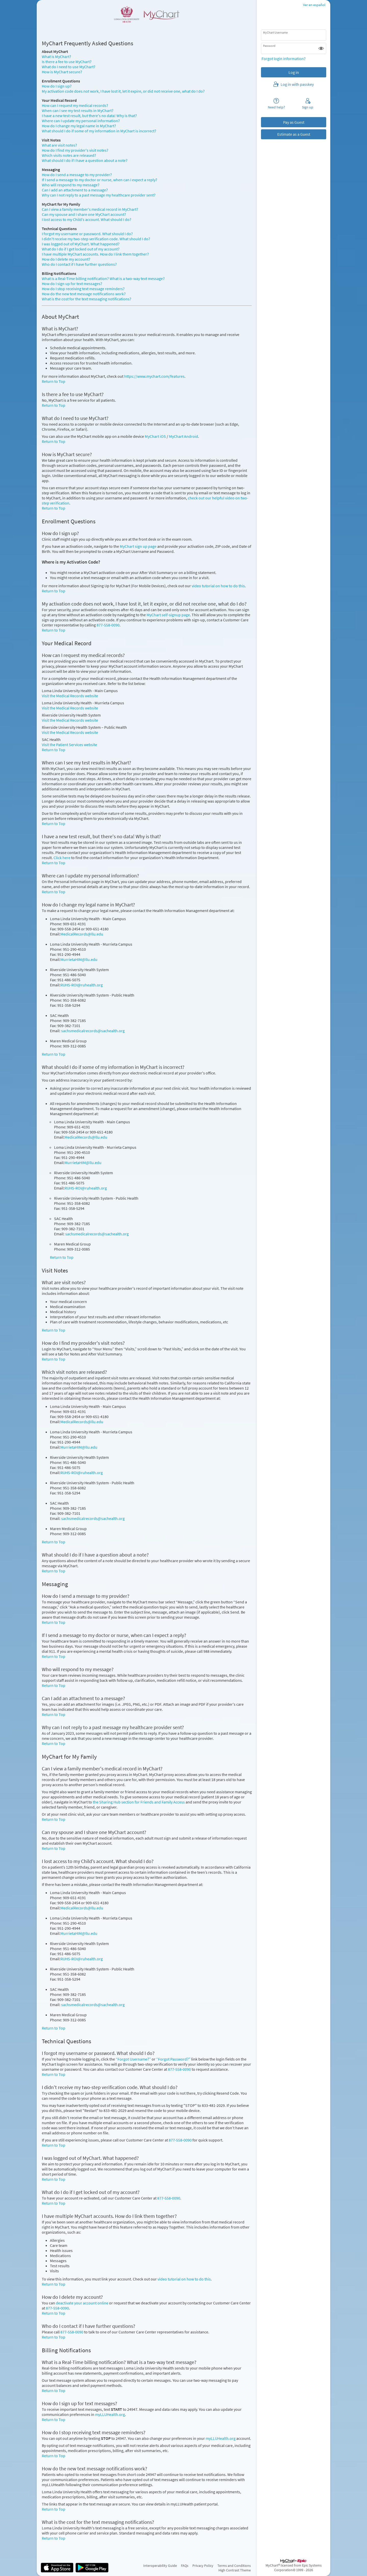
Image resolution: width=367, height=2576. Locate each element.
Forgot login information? (283, 58)
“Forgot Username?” (133, 2059)
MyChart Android (183, 436)
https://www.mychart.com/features (154, 376)
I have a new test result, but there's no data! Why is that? (89, 115)
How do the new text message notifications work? (84, 293)
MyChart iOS (155, 436)
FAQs (184, 2565)
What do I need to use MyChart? (68, 66)
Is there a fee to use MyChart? (66, 61)
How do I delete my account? (66, 259)
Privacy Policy (202, 2565)
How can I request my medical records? (75, 105)
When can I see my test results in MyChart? (77, 110)
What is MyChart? (56, 56)
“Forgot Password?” (173, 2059)
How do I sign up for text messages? (72, 283)
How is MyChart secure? (62, 71)
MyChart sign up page (138, 546)
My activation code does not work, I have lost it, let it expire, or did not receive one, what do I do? (123, 91)
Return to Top (53, 381)
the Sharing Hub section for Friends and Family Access (139, 1801)
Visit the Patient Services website (69, 744)
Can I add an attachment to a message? (75, 189)
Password (269, 46)
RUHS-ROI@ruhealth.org (81, 984)
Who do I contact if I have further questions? (79, 264)
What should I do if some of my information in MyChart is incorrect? (99, 130)
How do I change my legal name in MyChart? (79, 125)
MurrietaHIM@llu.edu (78, 959)
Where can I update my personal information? (81, 120)
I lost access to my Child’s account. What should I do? (86, 219)
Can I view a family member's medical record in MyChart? (90, 209)
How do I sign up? (57, 86)
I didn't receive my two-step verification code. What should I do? (96, 238)
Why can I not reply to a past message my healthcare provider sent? (98, 195)
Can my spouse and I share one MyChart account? (84, 214)
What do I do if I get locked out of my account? (81, 248)
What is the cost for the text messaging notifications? (86, 298)
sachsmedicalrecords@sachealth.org (93, 1030)
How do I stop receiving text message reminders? (83, 288)
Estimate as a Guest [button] (293, 134)
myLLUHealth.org (110, 2414)
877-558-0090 (108, 624)
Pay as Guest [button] (293, 122)
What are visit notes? (59, 145)
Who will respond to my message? (70, 184)
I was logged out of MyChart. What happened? (81, 243)
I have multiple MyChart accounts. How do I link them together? (95, 254)
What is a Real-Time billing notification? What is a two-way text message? (103, 278)
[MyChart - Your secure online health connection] (146, 14)
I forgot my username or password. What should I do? (87, 233)
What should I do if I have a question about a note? (84, 160)
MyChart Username (275, 32)
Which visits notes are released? (69, 155)
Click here (62, 857)
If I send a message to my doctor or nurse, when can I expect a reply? (99, 179)
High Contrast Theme (234, 2570)
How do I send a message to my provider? (77, 174)
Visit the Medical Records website (70, 695)
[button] (321, 48)
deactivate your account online (82, 2302)
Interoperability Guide (160, 2565)
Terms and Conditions (234, 2565)
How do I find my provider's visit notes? (75, 150)
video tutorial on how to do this (218, 585)
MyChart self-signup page (168, 614)
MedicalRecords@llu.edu (81, 933)
